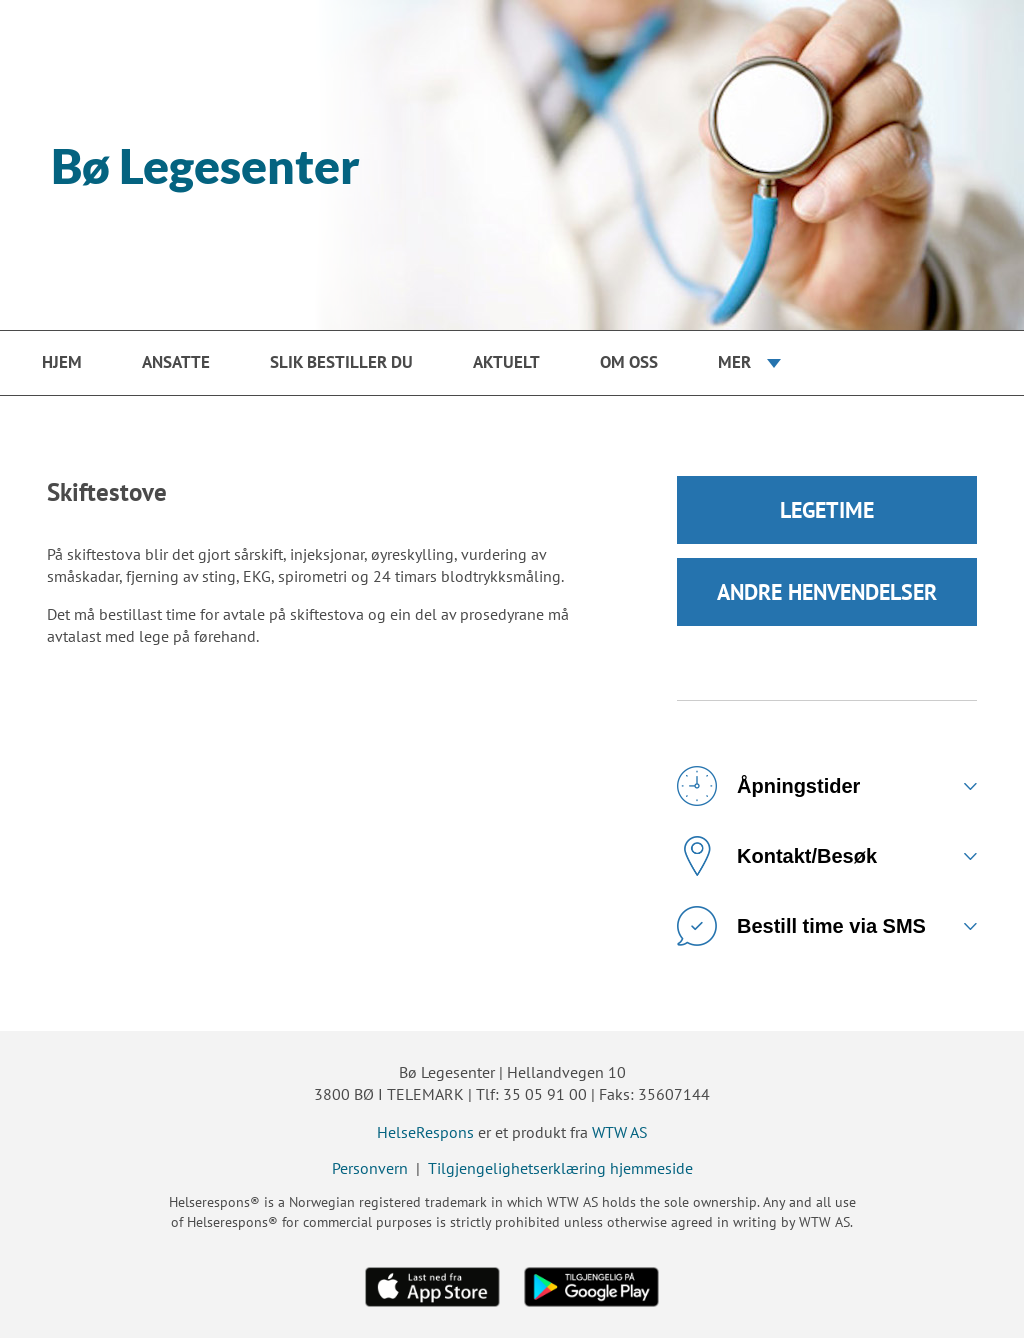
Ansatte (176, 362)
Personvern (370, 1168)
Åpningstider (768, 786)
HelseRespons (425, 1132)
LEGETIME (827, 510)
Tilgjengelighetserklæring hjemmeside (560, 1168)
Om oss (629, 362)
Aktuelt (506, 362)
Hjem (62, 362)
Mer (734, 362)
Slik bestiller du (341, 362)
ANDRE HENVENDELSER (827, 592)
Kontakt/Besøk (777, 856)
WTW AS (620, 1132)
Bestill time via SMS (801, 926)
